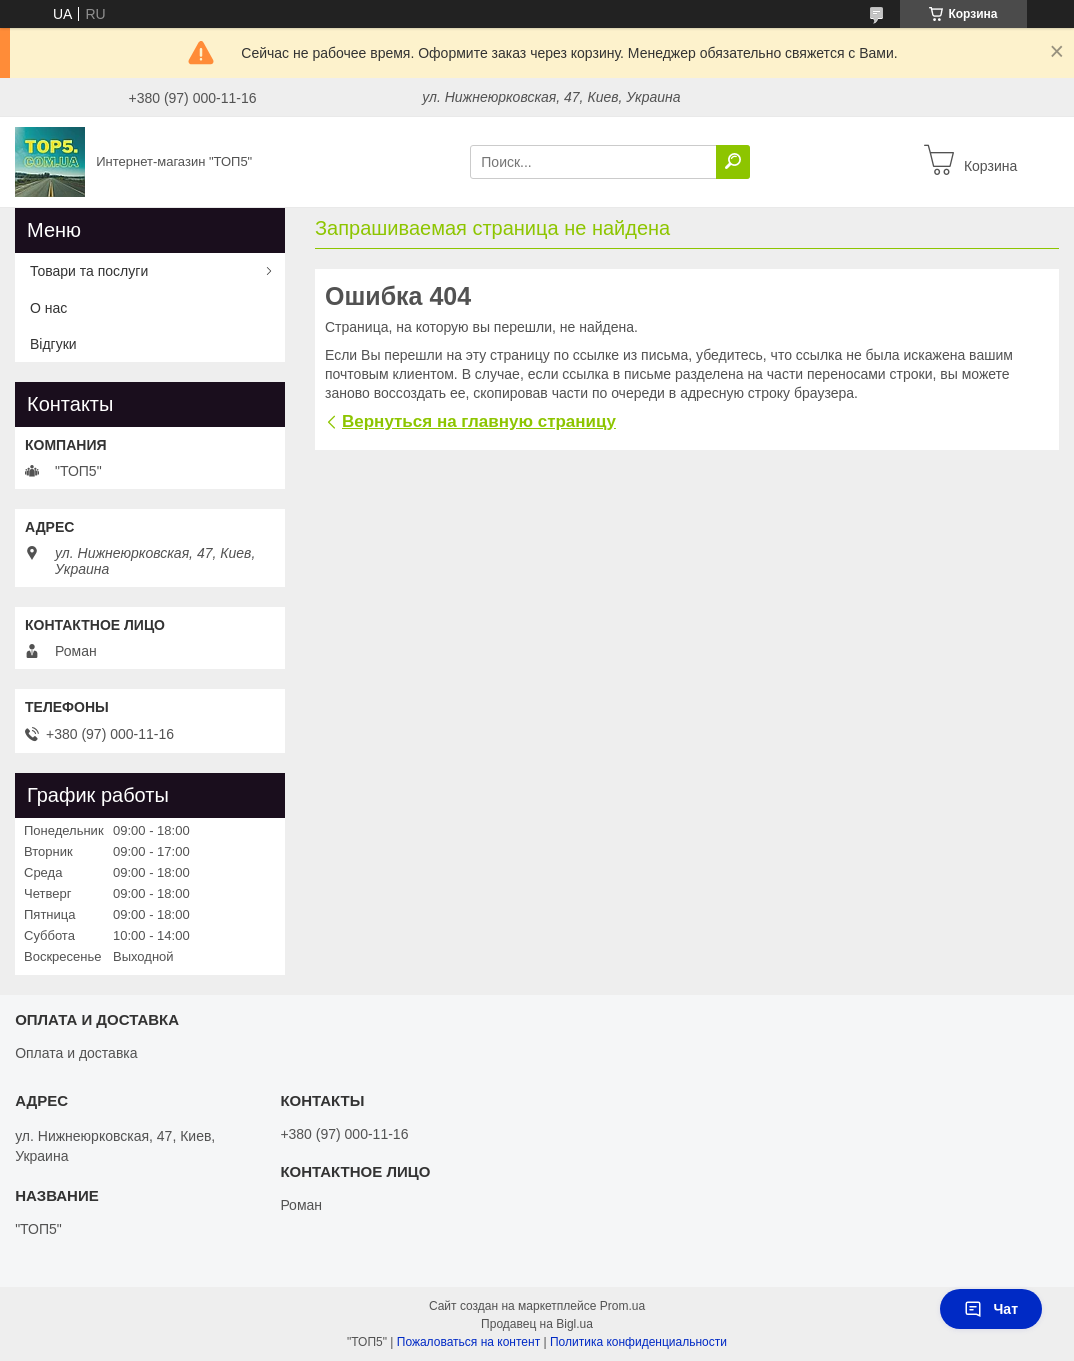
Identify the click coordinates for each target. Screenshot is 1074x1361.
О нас (48, 308)
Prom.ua (622, 1306)
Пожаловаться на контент (468, 1342)
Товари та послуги (89, 271)
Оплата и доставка (76, 1053)
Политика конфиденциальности (638, 1342)
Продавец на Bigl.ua (537, 1324)
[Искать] (733, 162)
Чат (991, 1309)
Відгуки (53, 344)
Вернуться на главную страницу (479, 421)
